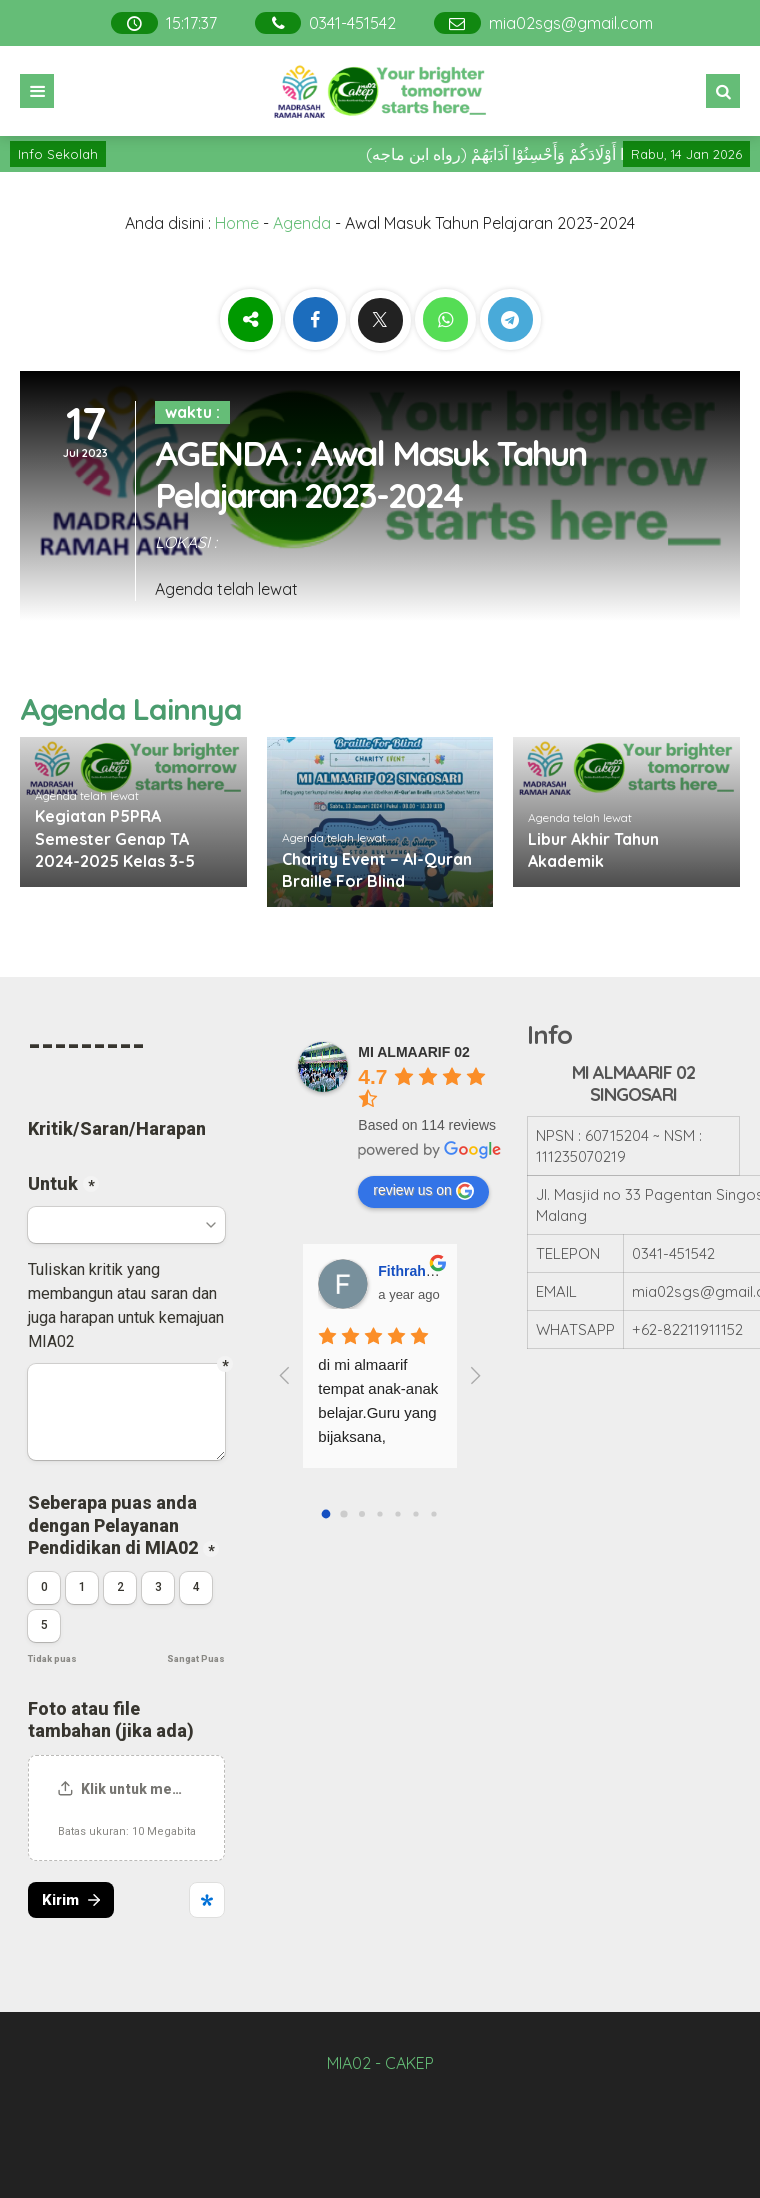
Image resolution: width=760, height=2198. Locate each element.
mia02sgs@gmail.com (571, 23)
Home (237, 223)
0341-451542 (352, 23)
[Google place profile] (413, 1052)
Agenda (302, 223)
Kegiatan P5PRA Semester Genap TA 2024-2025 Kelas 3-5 (115, 838)
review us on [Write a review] (423, 1191)
